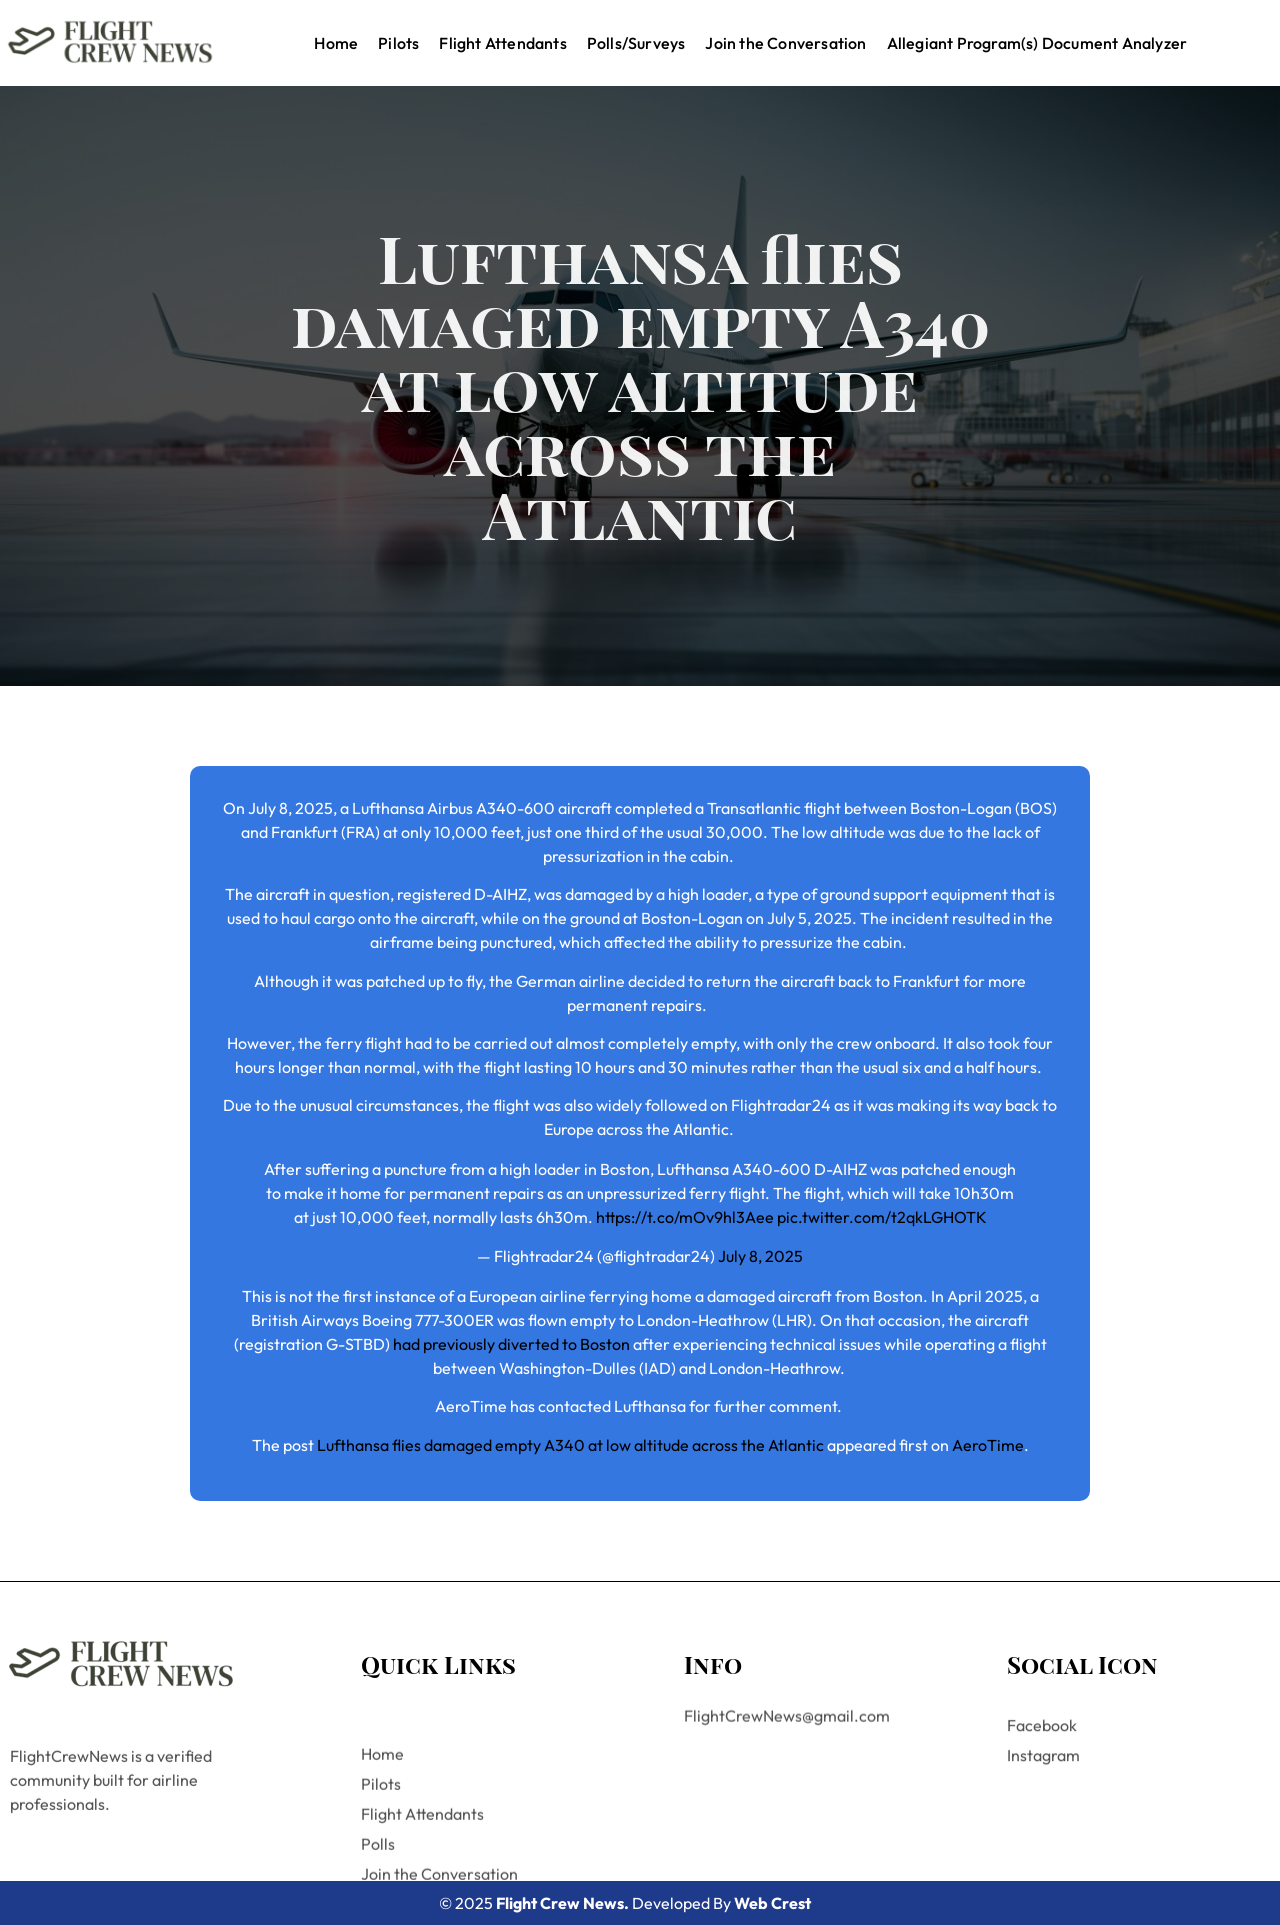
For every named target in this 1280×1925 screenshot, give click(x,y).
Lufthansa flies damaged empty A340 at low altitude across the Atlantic (570, 1445)
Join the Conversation (785, 43)
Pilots (398, 43)
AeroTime (988, 1445)
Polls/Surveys (636, 43)
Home (336, 43)
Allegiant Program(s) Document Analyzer (1037, 43)
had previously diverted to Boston (511, 1344)
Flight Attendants (502, 43)
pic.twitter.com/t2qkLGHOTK (882, 1217)
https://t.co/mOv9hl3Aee (685, 1217)
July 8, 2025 (760, 1256)
